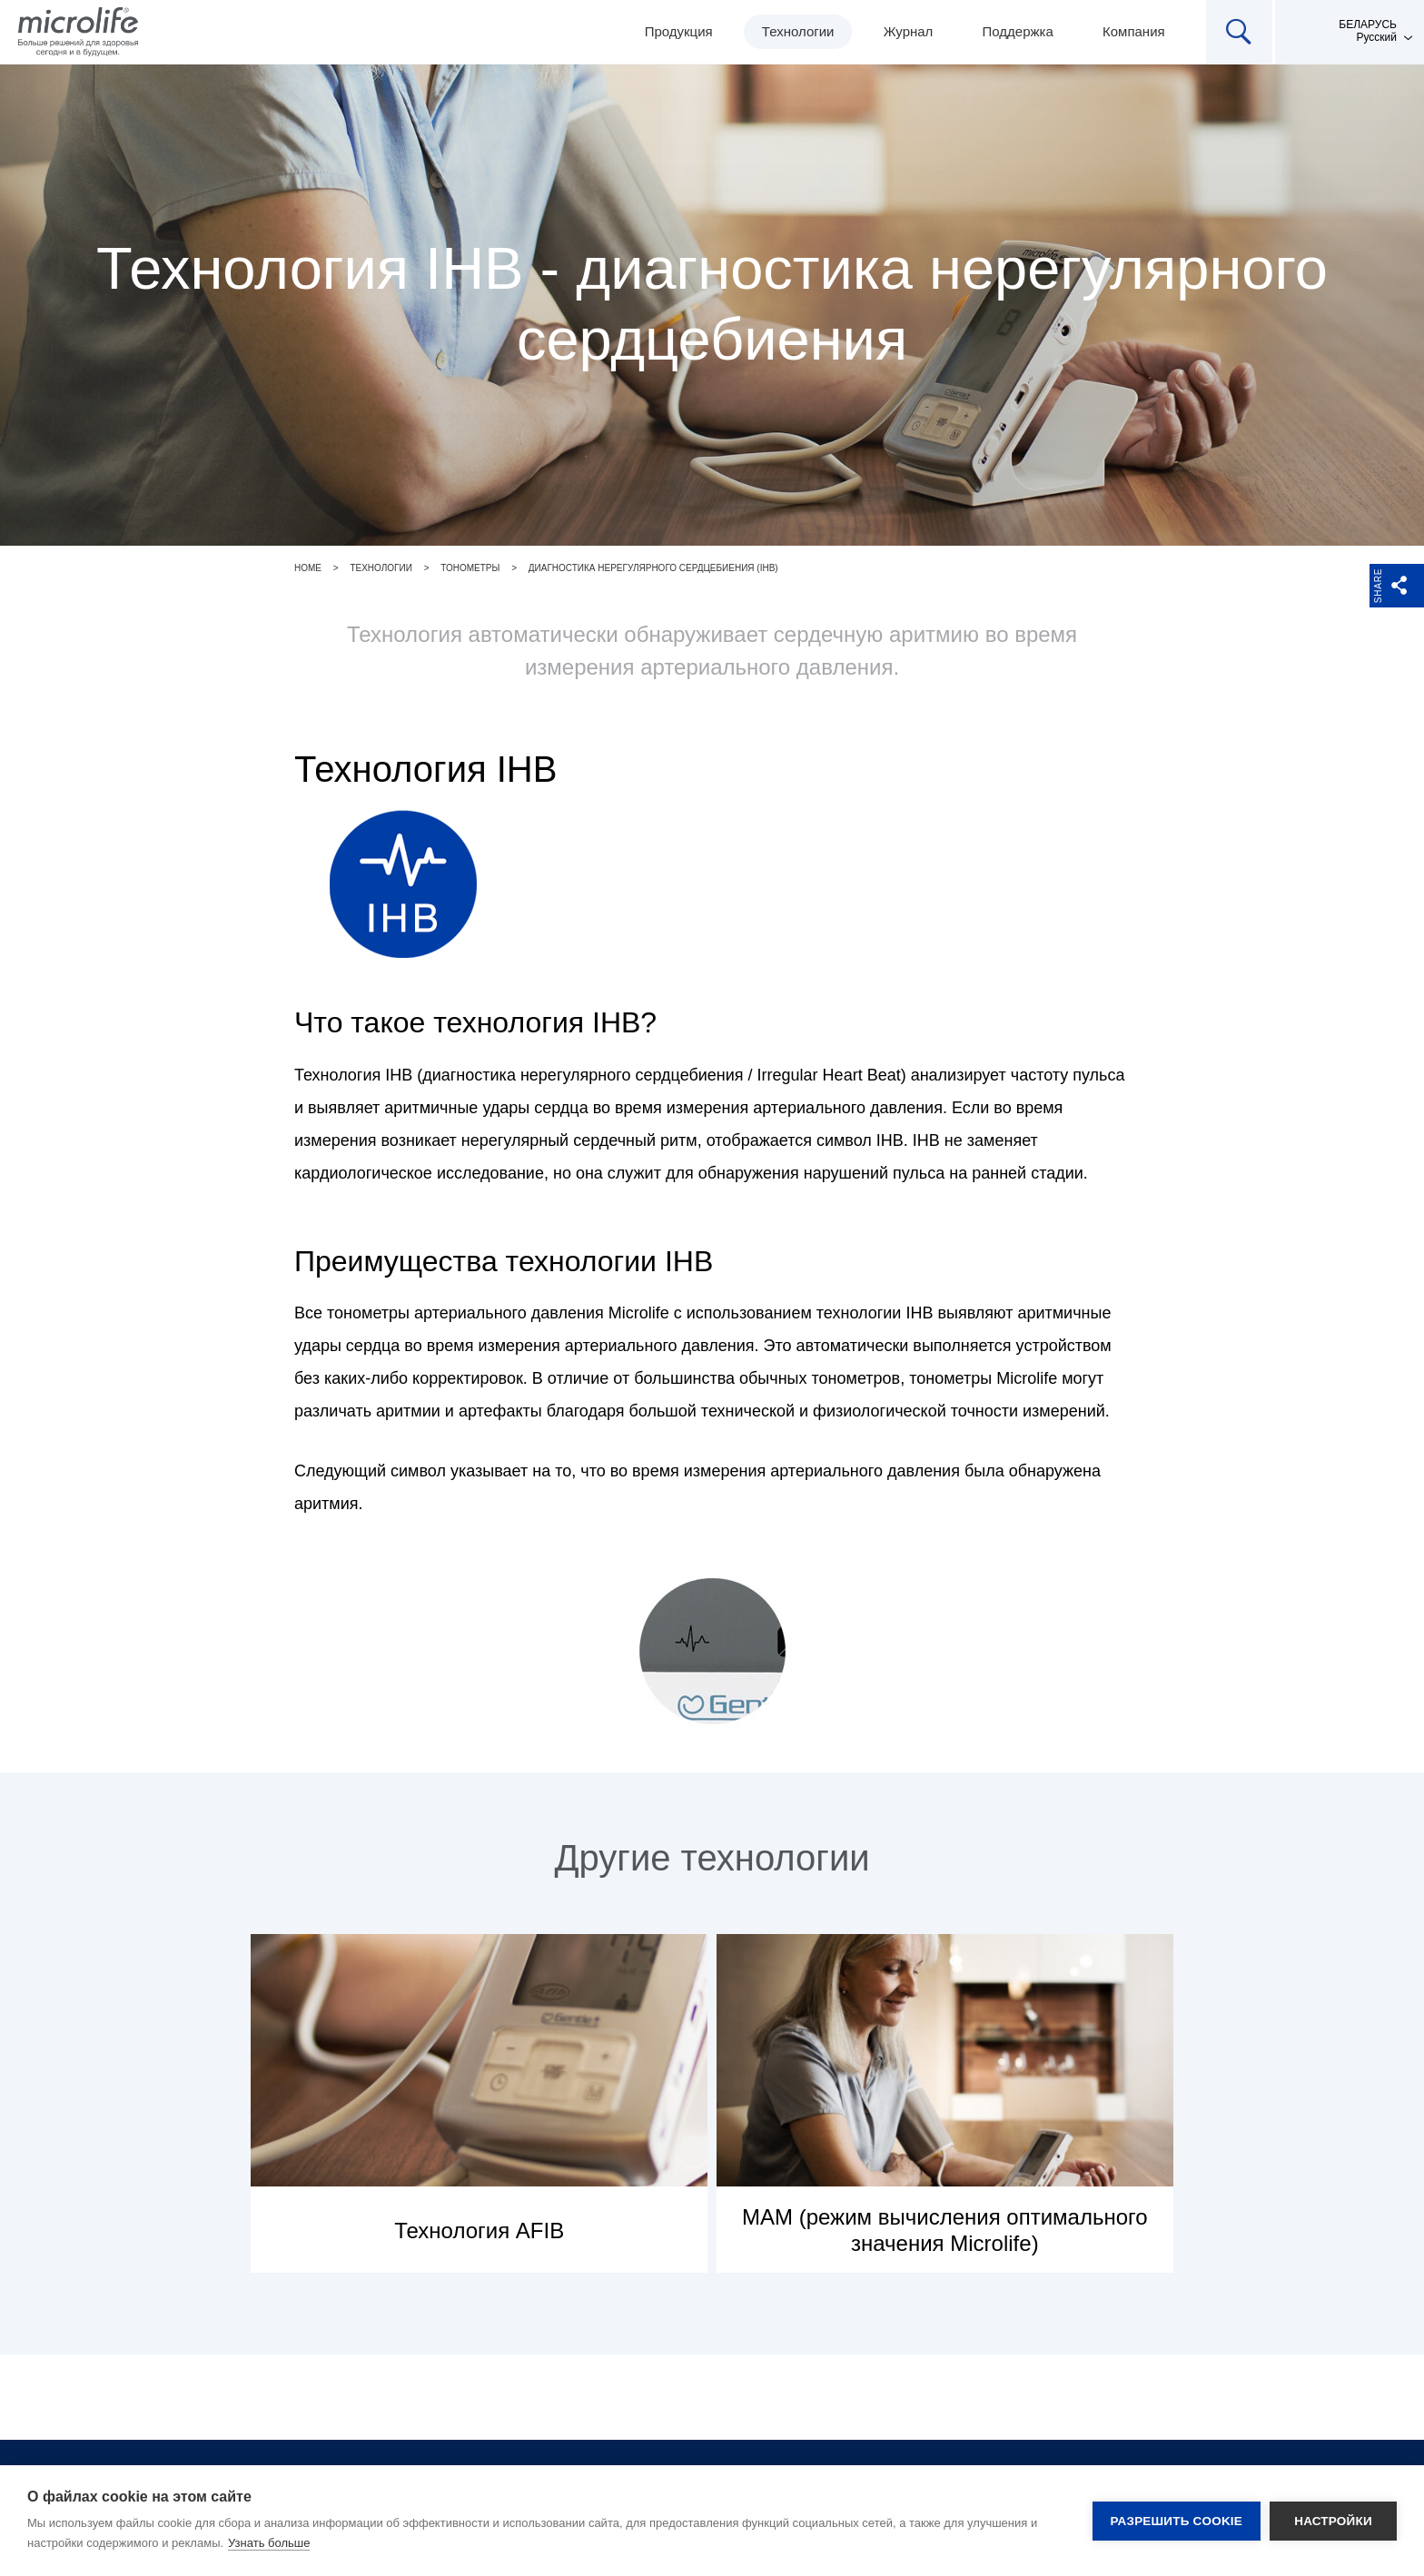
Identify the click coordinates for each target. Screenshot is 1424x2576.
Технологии (798, 31)
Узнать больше (269, 2543)
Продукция (679, 31)
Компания (1134, 31)
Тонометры (469, 568)
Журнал (909, 31)
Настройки (1333, 2521)
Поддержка (1018, 31)
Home (307, 568)
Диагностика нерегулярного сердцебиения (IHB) (653, 568)
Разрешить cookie (1176, 2521)
